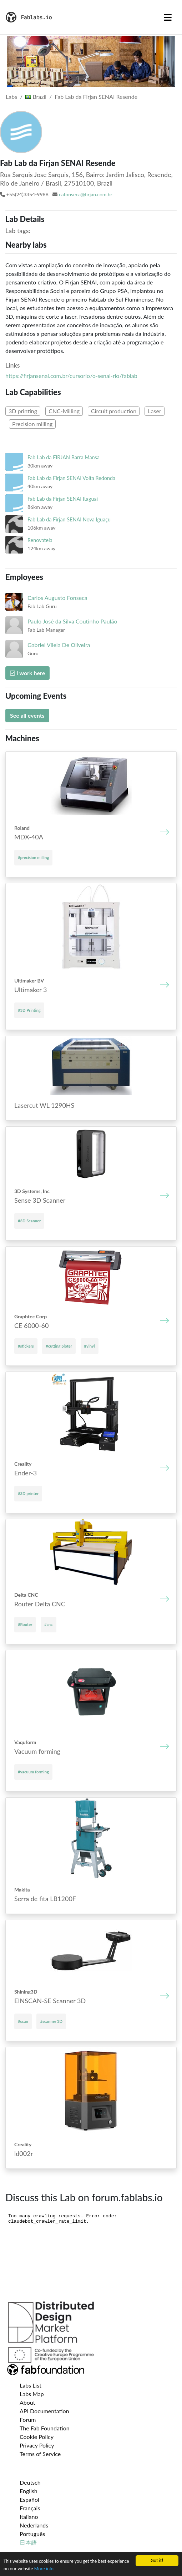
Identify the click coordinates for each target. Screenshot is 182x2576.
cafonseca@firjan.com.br (85, 194)
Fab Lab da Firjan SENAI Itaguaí (62, 499)
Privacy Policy (37, 2445)
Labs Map (32, 2393)
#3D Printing (29, 1010)
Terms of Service (40, 2453)
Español (29, 2499)
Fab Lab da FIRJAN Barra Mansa (63, 457)
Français (30, 2508)
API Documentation (44, 2411)
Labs (11, 96)
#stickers (26, 1346)
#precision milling (33, 857)
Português (32, 2533)
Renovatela (39, 540)
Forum (28, 2419)
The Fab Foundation (45, 2428)
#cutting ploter (59, 1346)
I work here (27, 673)
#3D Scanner (29, 1220)
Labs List (30, 2385)
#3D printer (28, 1493)
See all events (27, 715)
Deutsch (30, 2482)
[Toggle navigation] (167, 17)
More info (44, 2569)
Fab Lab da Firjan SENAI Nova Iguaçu (69, 519)
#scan (23, 2021)
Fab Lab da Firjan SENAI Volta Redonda (71, 478)
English (28, 2490)
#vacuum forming (33, 1771)
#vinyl (89, 1346)
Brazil (35, 96)
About (27, 2402)
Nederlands (34, 2525)
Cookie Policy (37, 2436)
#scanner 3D (51, 2021)
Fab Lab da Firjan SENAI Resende (96, 96)
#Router (25, 1624)
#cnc (48, 1624)
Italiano (29, 2516)
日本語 (28, 2542)
